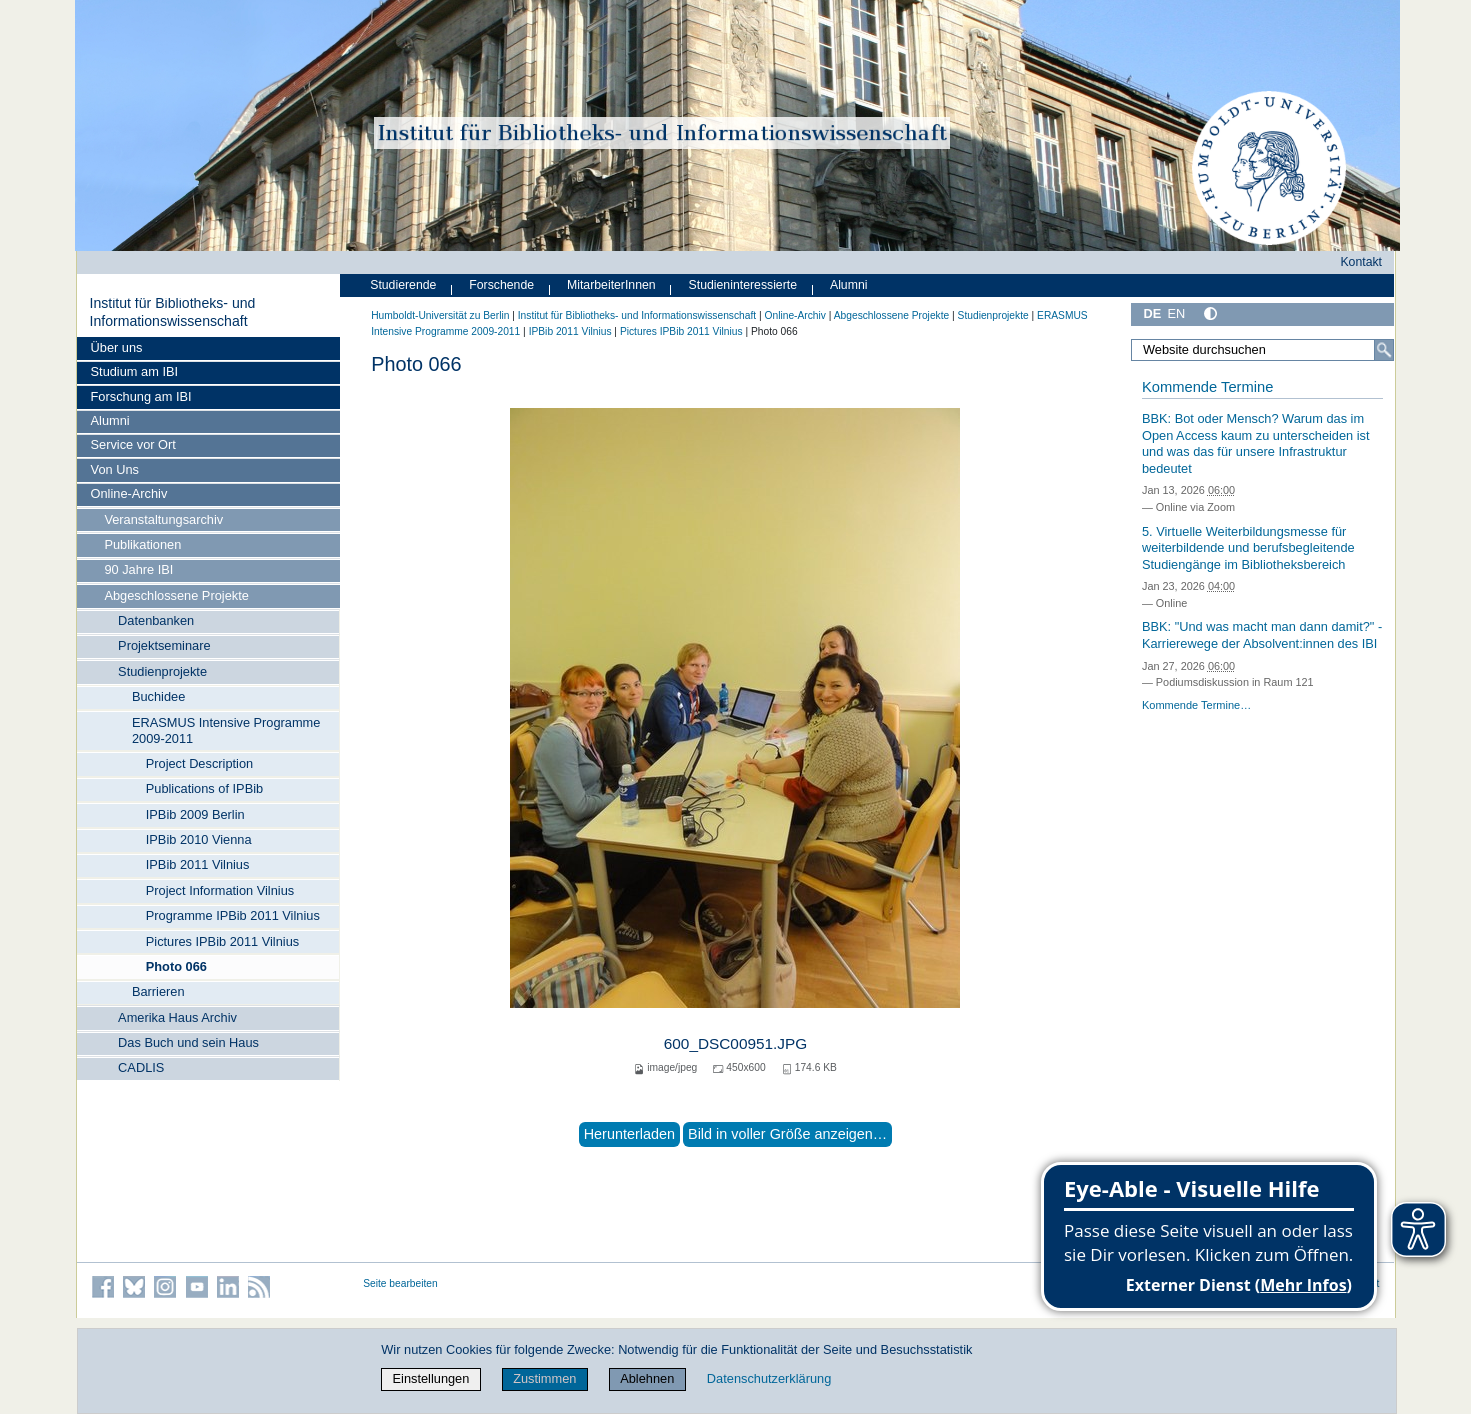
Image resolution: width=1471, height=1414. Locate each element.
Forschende (501, 285)
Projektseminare (164, 645)
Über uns (117, 347)
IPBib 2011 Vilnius (198, 864)
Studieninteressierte (743, 285)
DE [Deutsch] (1153, 313)
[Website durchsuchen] (1263, 350)
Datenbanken (156, 620)
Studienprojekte (162, 671)
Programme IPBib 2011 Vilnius (233, 915)
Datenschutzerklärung (769, 1378)
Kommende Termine (1207, 387)
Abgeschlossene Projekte (176, 595)
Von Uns (115, 469)
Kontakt (1361, 262)
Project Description (199, 763)
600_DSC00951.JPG (735, 1043)
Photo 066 (176, 966)
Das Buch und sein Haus (188, 1042)
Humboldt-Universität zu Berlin (440, 315)
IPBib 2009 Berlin (195, 814)
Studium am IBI (134, 371)
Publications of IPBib (204, 788)
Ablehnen (647, 1378)
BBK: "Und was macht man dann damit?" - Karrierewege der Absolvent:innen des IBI (1262, 635)
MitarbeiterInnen (611, 285)
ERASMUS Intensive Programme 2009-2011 (226, 730)
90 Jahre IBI (138, 569)
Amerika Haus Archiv (177, 1017)
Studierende (403, 285)
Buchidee (158, 696)
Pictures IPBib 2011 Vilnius (222, 941)
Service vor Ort (133, 444)
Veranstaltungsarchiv (163, 519)
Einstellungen (431, 1378)
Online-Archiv (129, 493)
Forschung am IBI (141, 396)
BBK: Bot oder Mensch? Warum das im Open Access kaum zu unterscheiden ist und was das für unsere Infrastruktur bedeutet (1256, 443)
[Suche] (1384, 350)
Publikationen (142, 544)
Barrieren (158, 991)
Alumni (110, 420)
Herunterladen (629, 1134)
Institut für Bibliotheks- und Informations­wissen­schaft (172, 312)
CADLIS (141, 1067)
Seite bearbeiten (400, 1283)
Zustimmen (544, 1378)
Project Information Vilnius (220, 890)
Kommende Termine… (1196, 705)
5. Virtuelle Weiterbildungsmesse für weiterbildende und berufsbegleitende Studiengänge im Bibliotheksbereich (1248, 548)
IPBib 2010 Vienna (199, 839)
